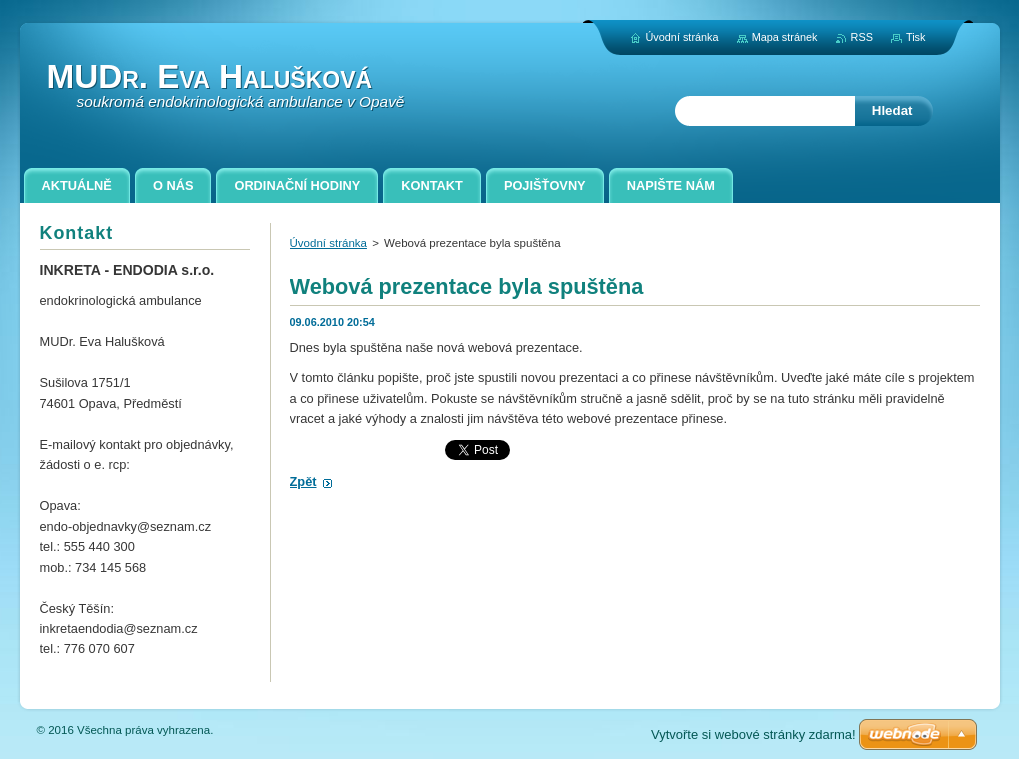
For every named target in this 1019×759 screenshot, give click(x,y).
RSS (862, 37)
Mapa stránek (785, 37)
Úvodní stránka (328, 243)
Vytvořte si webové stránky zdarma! (753, 734)
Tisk (916, 37)
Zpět (303, 481)
